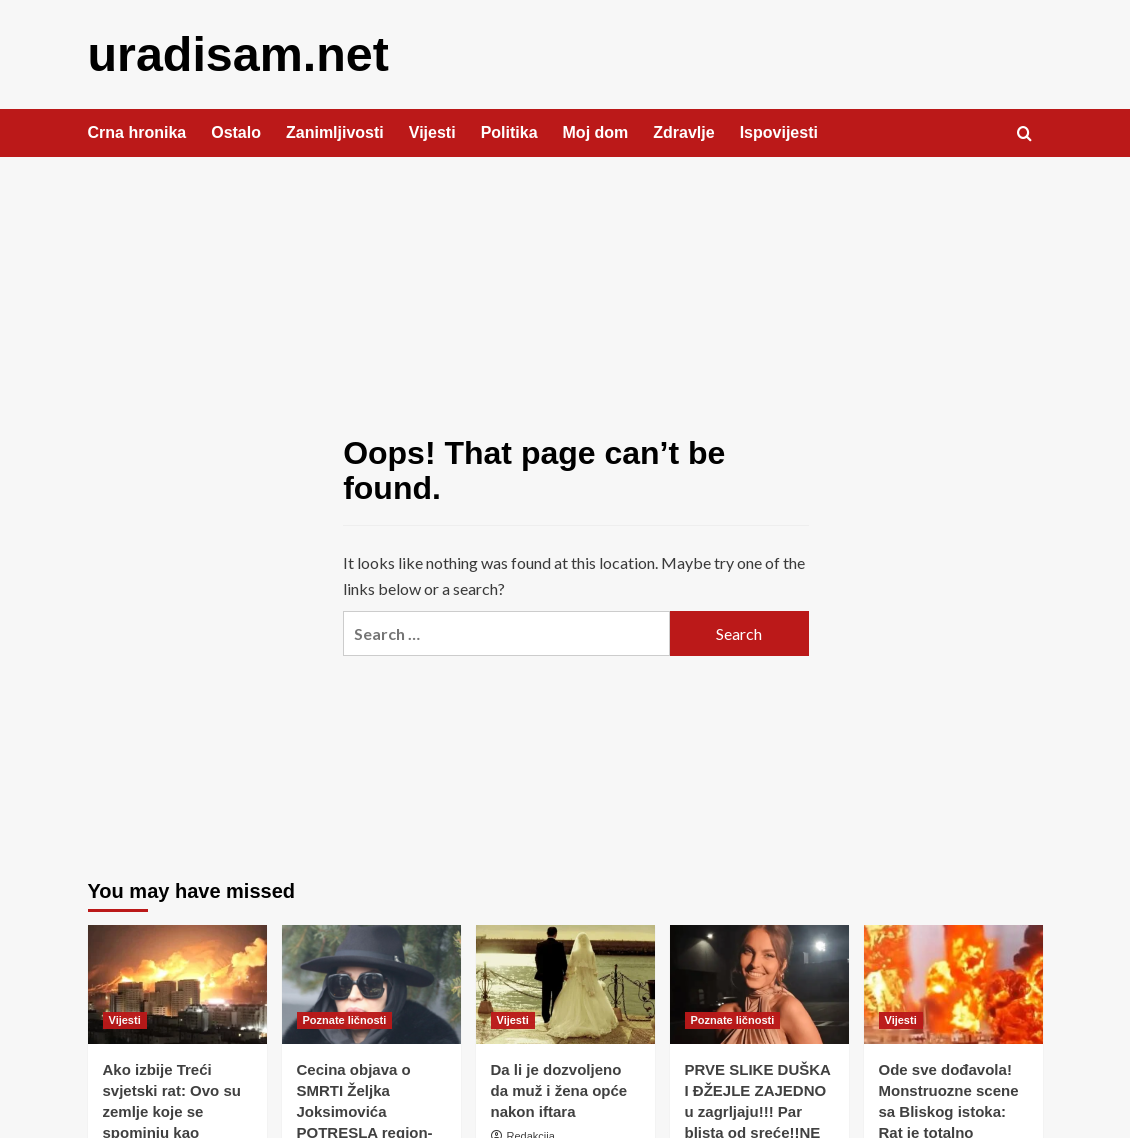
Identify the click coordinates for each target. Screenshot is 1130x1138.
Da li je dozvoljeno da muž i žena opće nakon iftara (559, 1089)
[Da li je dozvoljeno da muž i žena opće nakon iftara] (565, 983)
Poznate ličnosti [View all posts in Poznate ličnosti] (345, 1019)
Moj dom (596, 131)
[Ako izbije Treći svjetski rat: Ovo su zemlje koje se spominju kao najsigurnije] (177, 983)
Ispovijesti (779, 131)
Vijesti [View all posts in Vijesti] (125, 1019)
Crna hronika (137, 131)
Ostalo (236, 131)
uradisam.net (237, 53)
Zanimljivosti (335, 131)
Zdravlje (683, 131)
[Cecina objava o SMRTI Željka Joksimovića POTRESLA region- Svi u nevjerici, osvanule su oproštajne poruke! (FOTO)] (371, 983)
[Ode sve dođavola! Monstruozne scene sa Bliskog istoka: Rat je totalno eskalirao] (953, 983)
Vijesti (432, 131)
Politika (509, 131)
